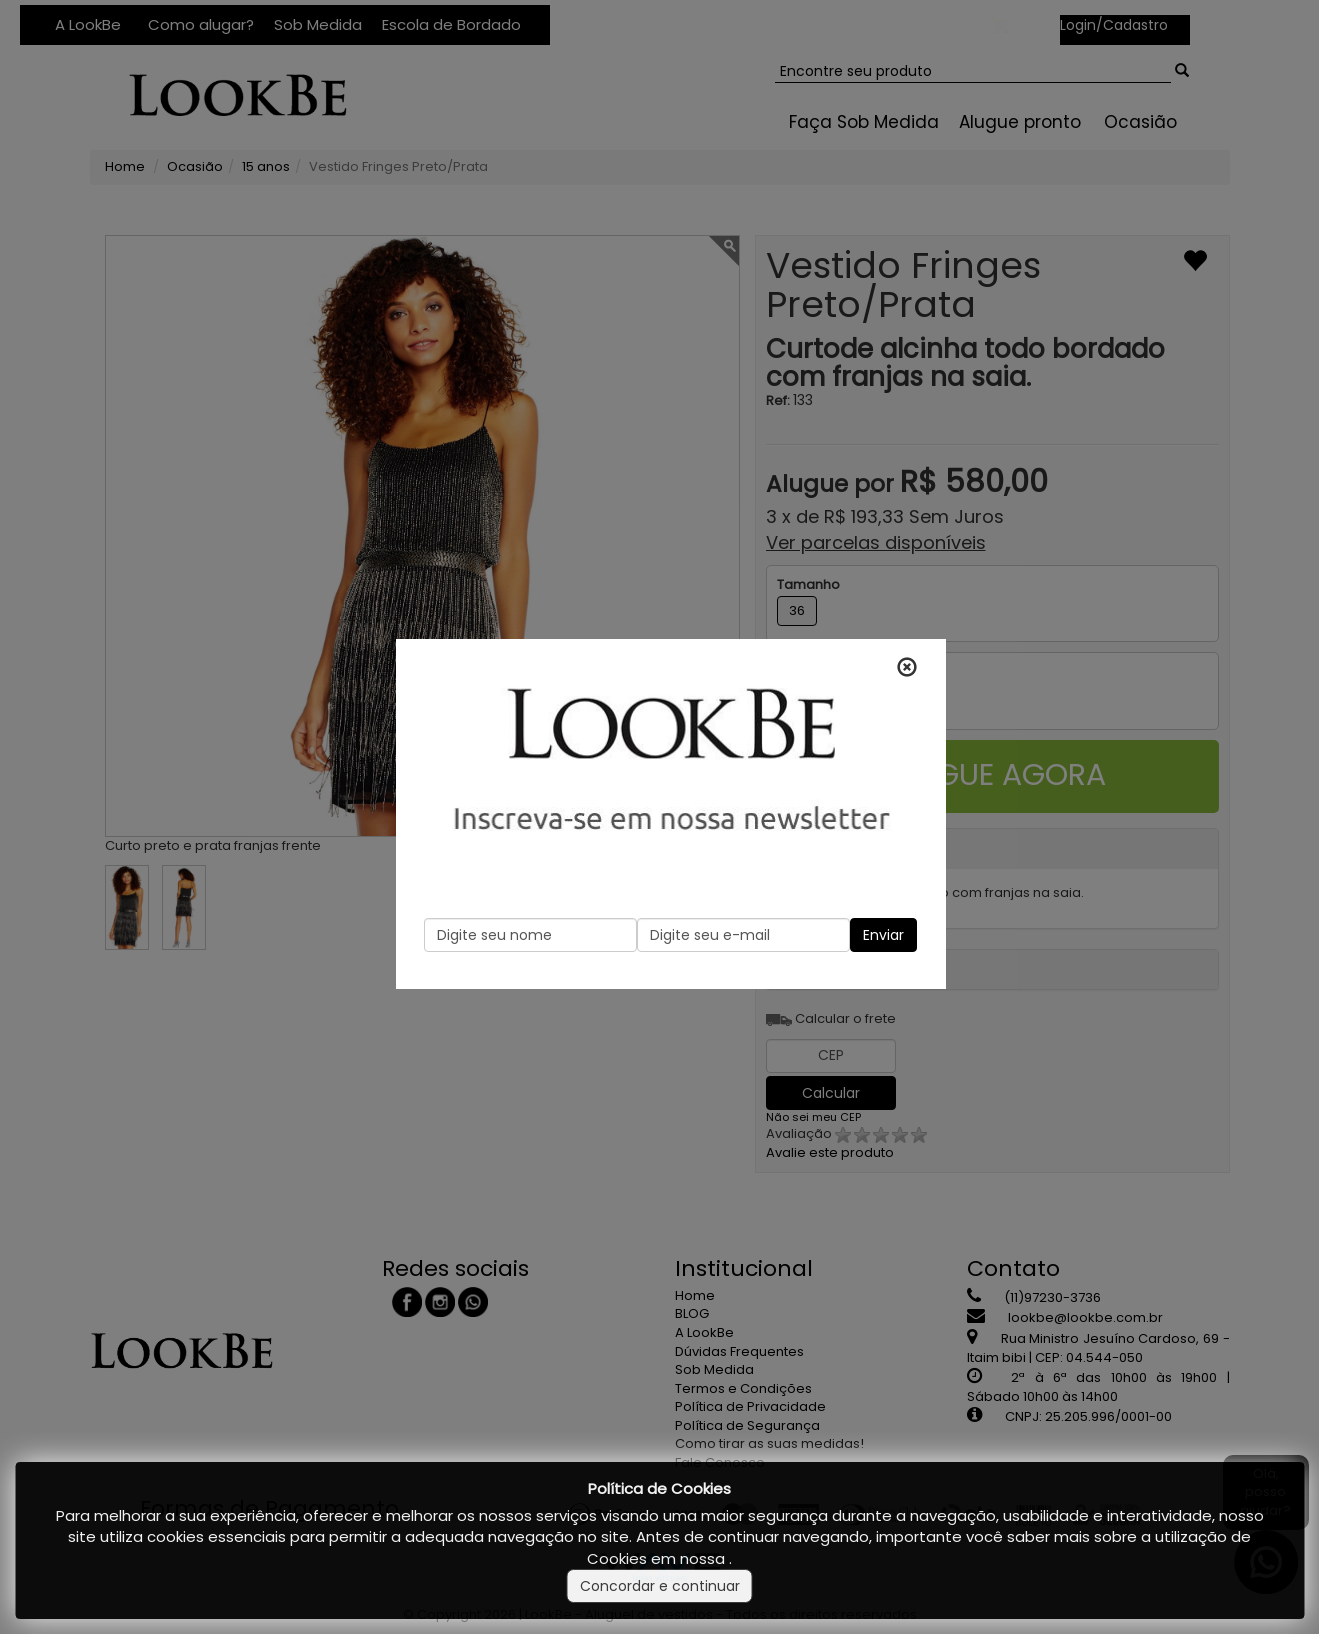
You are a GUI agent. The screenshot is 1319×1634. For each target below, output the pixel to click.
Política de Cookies (659, 1488)
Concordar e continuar (660, 1586)
